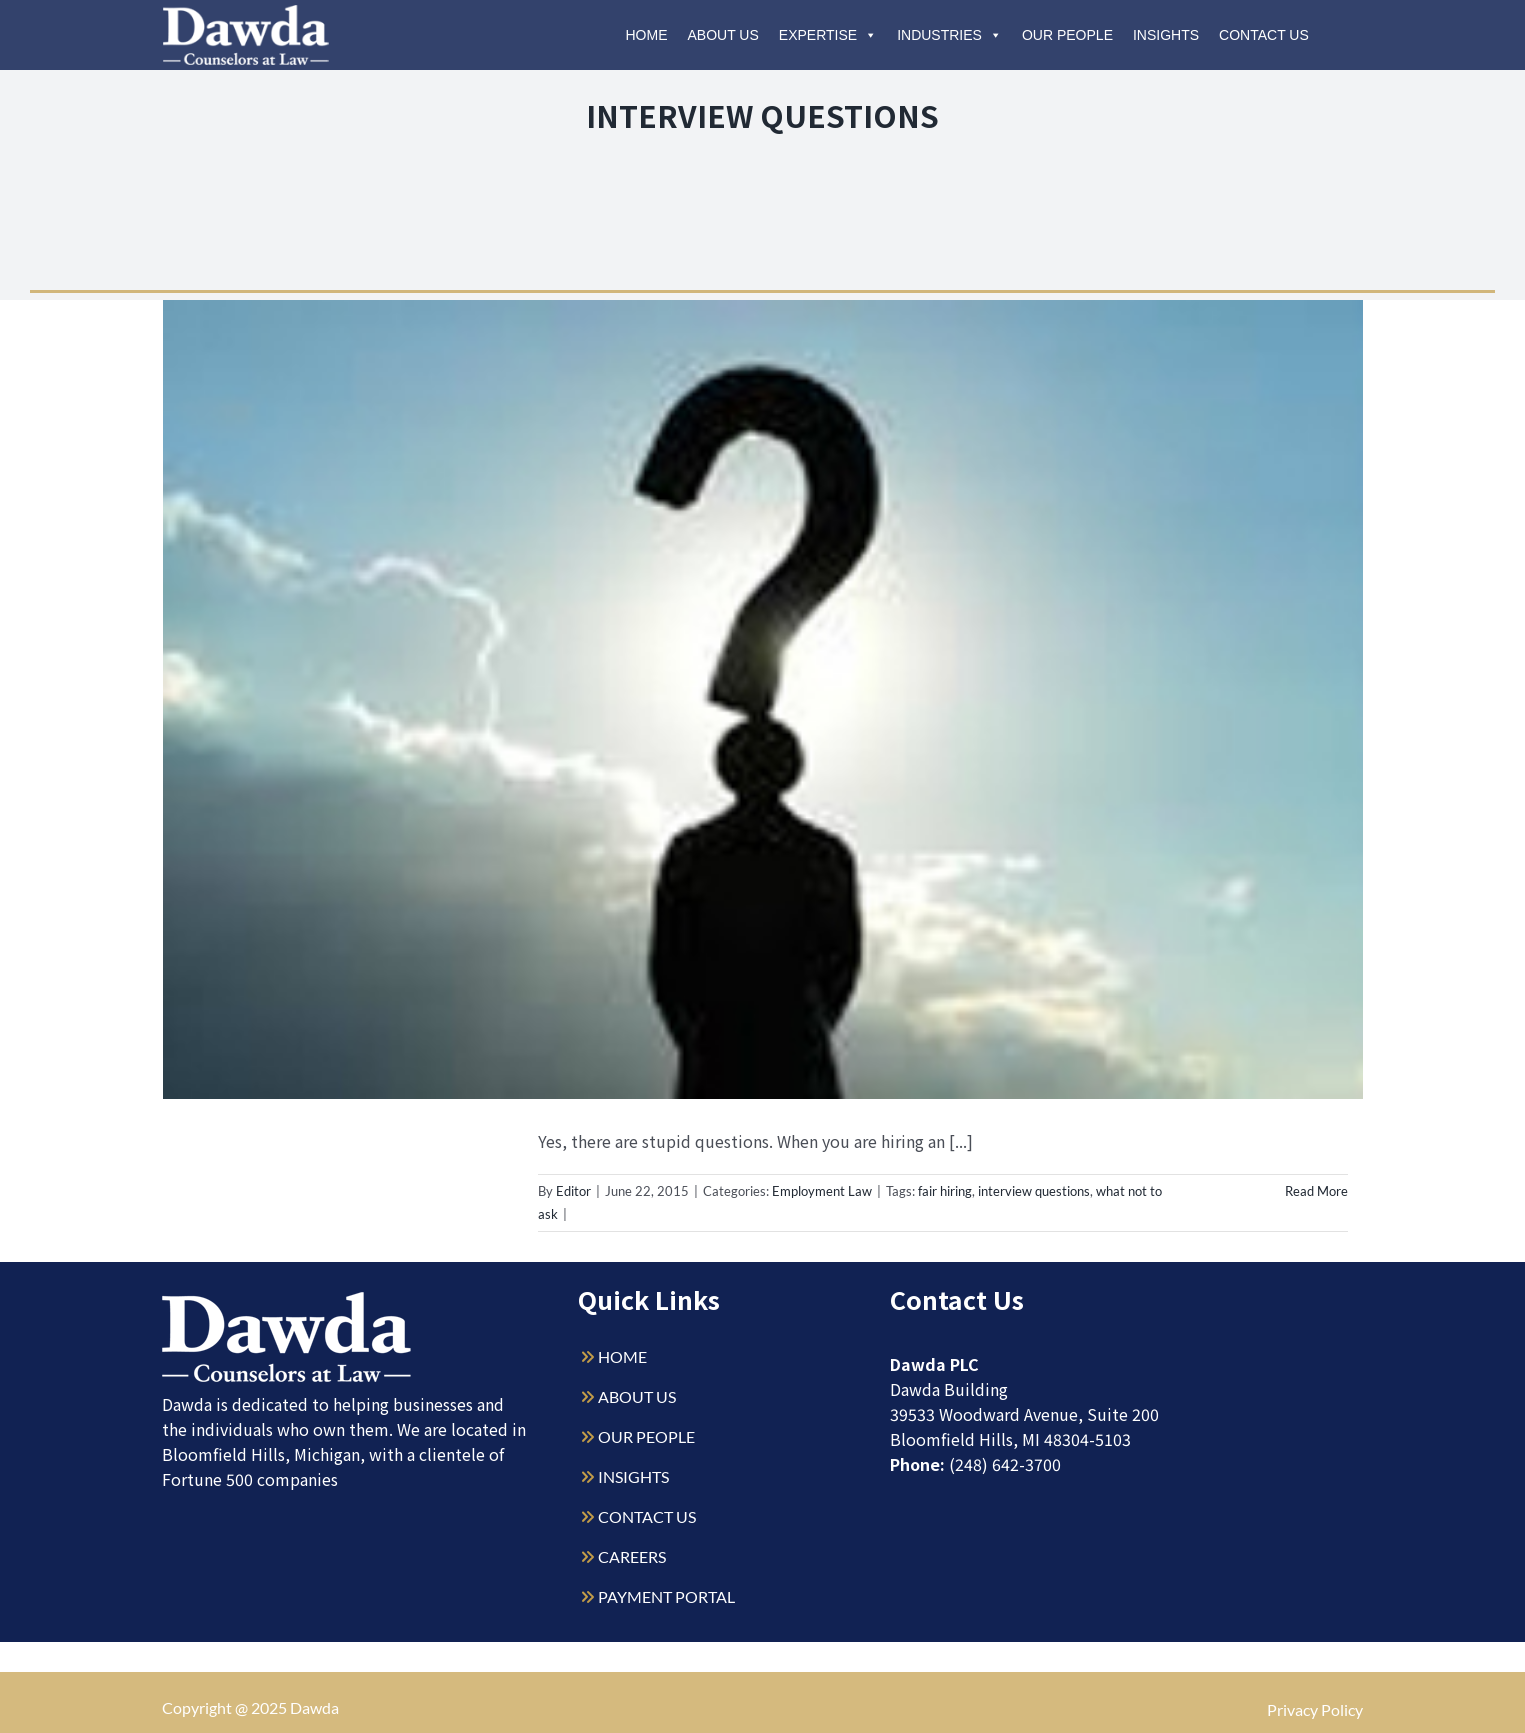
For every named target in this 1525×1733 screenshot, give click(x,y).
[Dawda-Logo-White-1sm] (287, 1299)
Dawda (314, 1707)
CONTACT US (647, 1516)
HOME (622, 1356)
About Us (723, 35)
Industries (949, 35)
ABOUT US (637, 1396)
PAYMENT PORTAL (666, 1596)
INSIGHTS (633, 1476)
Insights (1166, 35)
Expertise (828, 35)
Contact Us (1264, 35)
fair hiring (945, 1191)
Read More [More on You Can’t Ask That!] (1316, 1191)
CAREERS (632, 1556)
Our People (1067, 35)
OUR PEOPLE (646, 1436)
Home (647, 35)
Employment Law (822, 1191)
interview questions (1034, 1191)
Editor (573, 1191)
